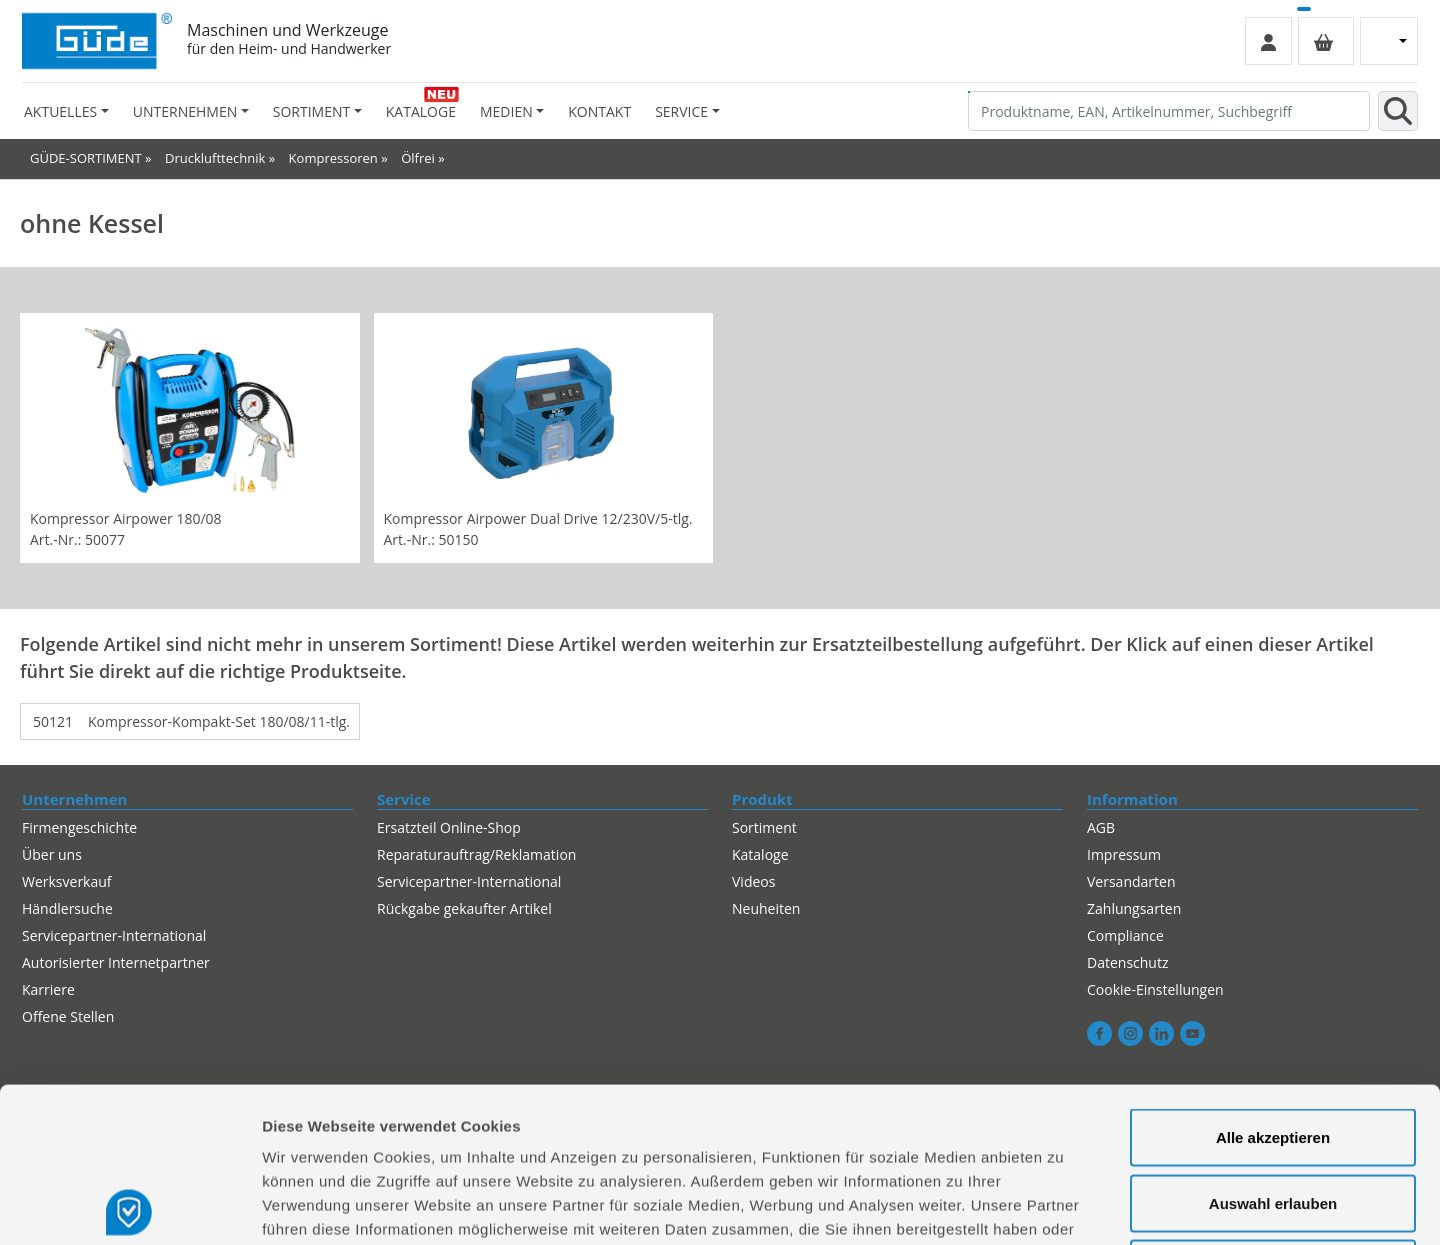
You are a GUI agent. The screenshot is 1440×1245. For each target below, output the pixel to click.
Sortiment (764, 827)
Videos (753, 881)
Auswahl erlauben (1273, 1048)
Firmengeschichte (79, 827)
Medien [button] (506, 111)
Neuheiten (766, 908)
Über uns (52, 854)
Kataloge (421, 111)
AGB (1101, 827)
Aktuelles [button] (60, 111)
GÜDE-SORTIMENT (86, 158)
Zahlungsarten (1134, 908)
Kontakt (599, 111)
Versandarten (1131, 881)
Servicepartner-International (469, 881)
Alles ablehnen (1273, 1113)
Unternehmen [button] (185, 111)
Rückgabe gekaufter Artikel (464, 908)
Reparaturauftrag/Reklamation (476, 854)
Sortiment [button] (311, 111)
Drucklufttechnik (215, 158)
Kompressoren (333, 158)
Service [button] (681, 111)
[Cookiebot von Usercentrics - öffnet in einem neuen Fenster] (129, 1206)
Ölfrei (418, 158)
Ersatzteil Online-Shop (449, 827)
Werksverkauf (67, 881)
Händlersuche (67, 908)
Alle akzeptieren (1273, 982)
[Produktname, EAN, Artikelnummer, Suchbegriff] (1169, 111)
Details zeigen (1063, 1205)
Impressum (1124, 854)
